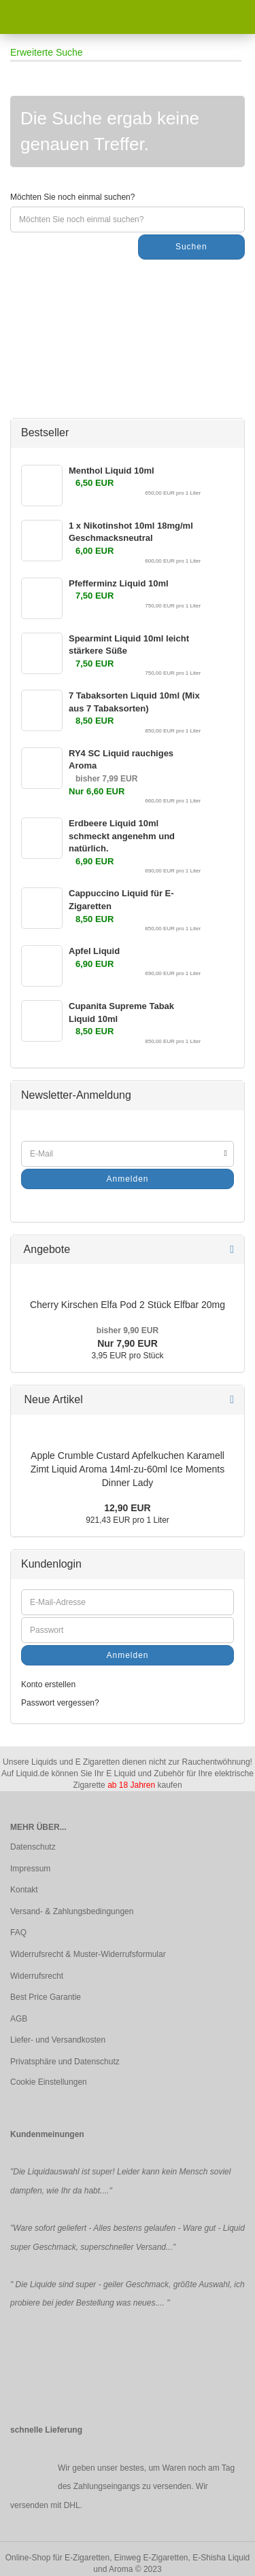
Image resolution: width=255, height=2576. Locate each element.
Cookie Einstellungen (48, 2082)
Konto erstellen (48, 1684)
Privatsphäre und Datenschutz (65, 2061)
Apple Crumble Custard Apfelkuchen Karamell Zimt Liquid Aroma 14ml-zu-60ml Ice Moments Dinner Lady (128, 1469)
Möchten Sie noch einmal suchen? (72, 197)
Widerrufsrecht (36, 1976)
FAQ (18, 1932)
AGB (18, 2019)
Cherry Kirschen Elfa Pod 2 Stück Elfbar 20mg (127, 1304)
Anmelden (127, 1179)
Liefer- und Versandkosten (57, 2040)
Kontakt (24, 1889)
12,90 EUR (127, 1507)
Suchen (191, 246)
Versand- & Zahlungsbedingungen (71, 1911)
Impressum (30, 1868)
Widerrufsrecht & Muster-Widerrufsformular (88, 1954)
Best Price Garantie (45, 1997)
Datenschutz (33, 1847)
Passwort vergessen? (60, 1703)
